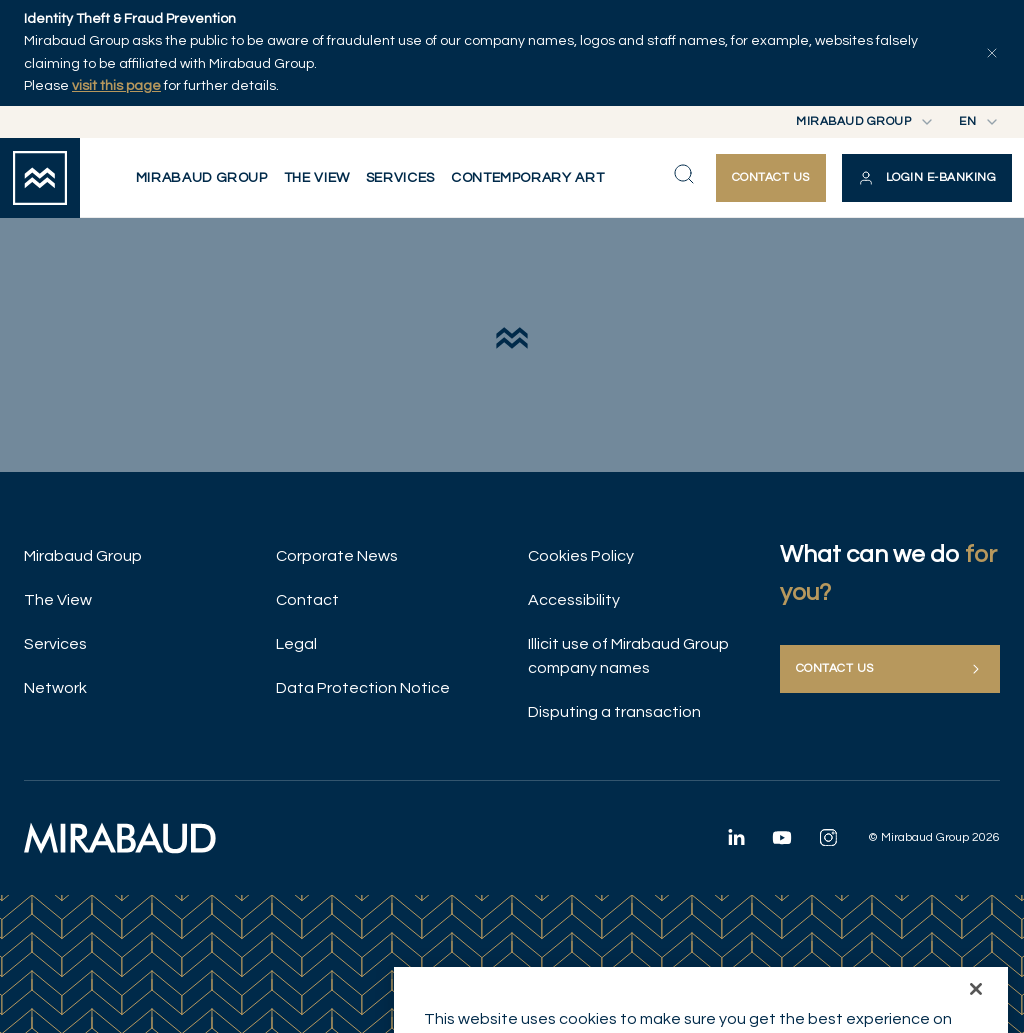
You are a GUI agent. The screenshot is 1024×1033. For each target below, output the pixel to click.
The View (58, 600)
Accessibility (574, 600)
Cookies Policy (581, 556)
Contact (307, 600)
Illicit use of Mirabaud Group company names (628, 656)
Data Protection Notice (363, 688)
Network (55, 688)
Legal (296, 644)
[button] (927, 178)
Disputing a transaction (614, 712)
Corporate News (337, 556)
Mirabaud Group (83, 556)
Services (55, 644)
